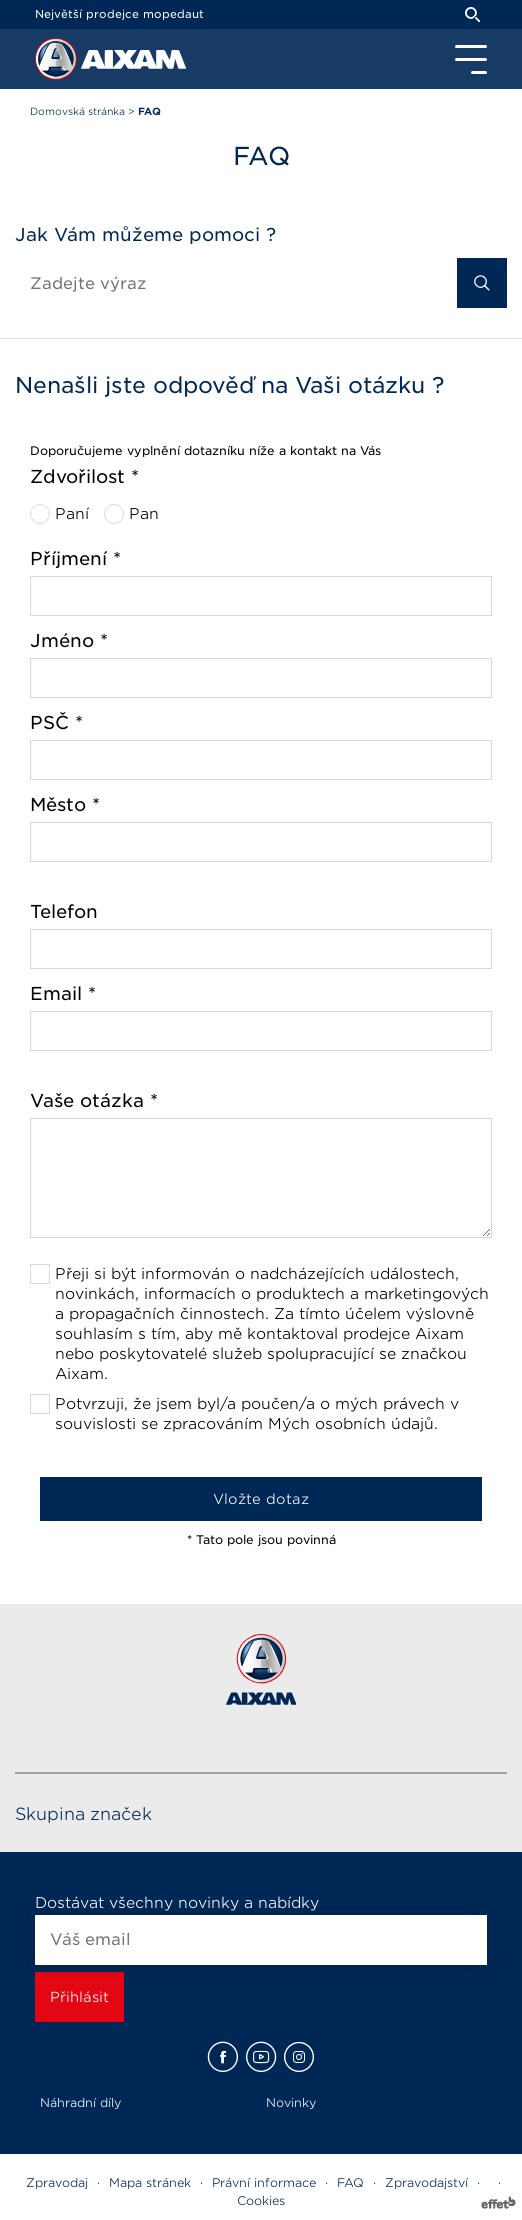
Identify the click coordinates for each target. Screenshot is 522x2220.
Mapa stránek (150, 2182)
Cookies (261, 2200)
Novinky (291, 2102)
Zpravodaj (57, 2182)
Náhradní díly (80, 2102)
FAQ (350, 2182)
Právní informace (264, 2182)
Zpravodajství (426, 2182)
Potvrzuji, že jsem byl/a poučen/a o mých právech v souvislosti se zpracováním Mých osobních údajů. (257, 1414)
